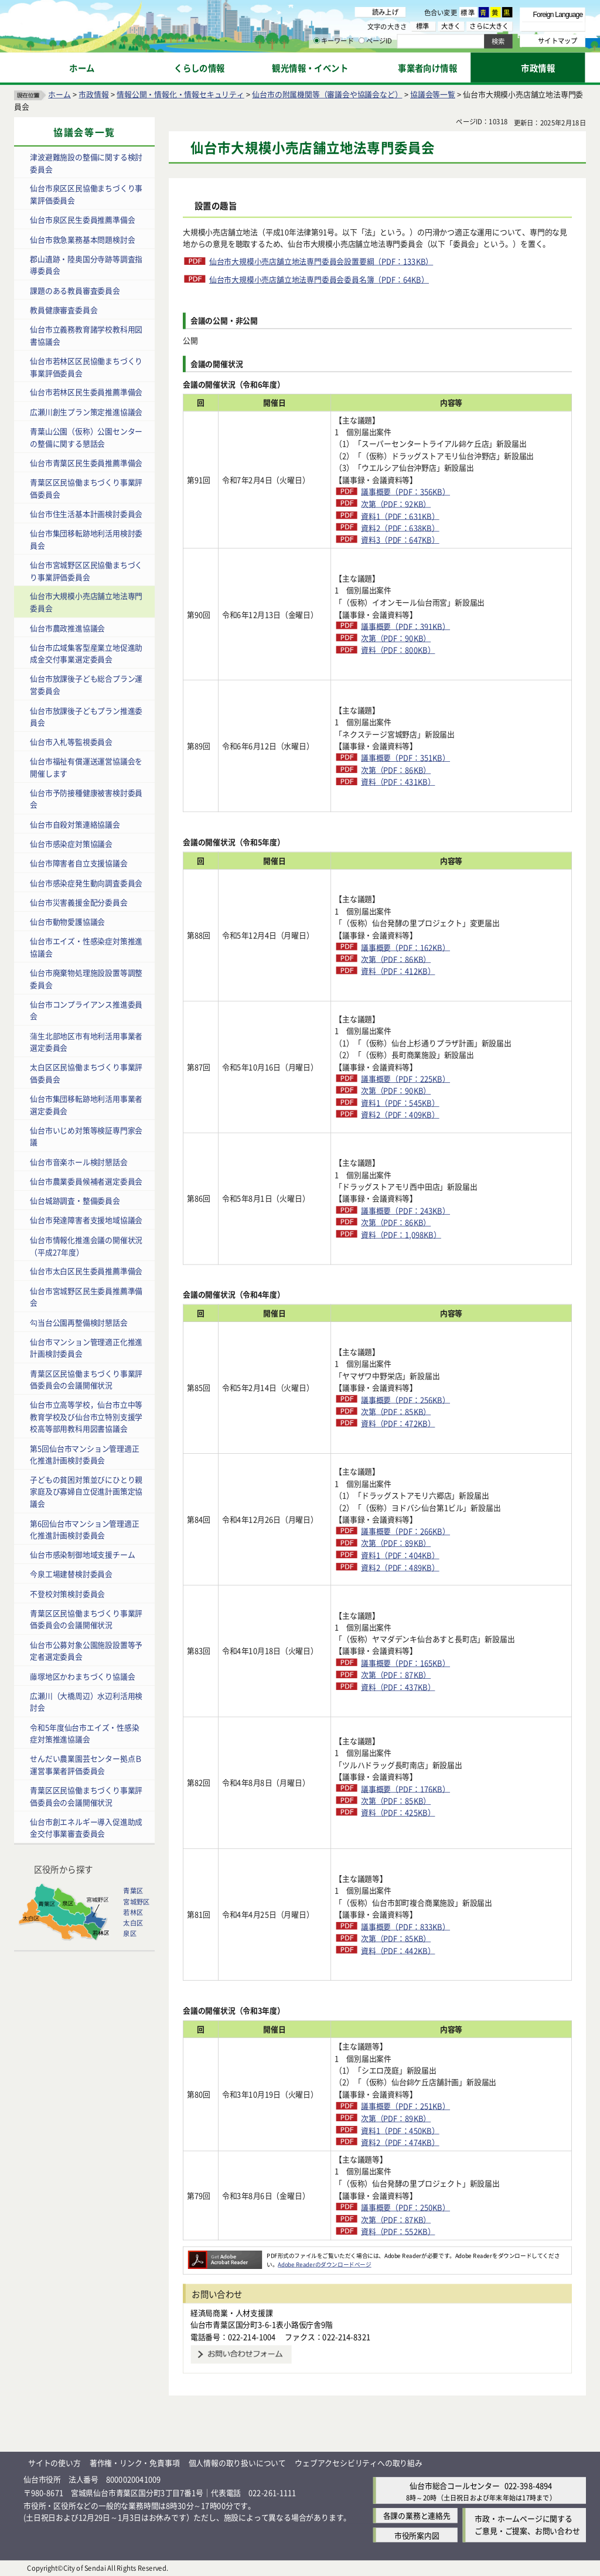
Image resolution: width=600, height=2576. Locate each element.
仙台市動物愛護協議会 (67, 921)
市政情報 (93, 94)
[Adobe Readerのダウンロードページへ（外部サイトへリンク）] (225, 2255)
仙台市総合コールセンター (455, 2485)
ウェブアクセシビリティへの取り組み (358, 2462)
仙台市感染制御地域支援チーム (82, 1554)
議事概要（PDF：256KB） (405, 1399)
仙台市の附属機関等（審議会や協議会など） (327, 94)
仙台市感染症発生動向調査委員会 (86, 882)
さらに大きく (489, 26)
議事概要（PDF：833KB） (405, 1926)
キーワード (333, 41)
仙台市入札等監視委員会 (71, 741)
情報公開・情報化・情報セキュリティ (180, 94)
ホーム (59, 94)
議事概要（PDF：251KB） (405, 2105)
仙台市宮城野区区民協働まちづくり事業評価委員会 (86, 570)
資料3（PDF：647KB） (400, 539)
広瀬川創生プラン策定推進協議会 (86, 411)
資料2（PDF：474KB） (400, 2142)
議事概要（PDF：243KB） (405, 1210)
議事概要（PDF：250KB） (405, 2207)
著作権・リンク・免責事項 (135, 2462)
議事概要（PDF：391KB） (405, 626)
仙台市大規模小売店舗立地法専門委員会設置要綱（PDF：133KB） (321, 261)
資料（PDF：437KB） (398, 1686)
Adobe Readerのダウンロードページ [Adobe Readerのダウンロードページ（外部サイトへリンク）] (324, 2264)
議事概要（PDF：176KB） (405, 1788)
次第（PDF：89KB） (396, 1543)
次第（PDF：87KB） (396, 1674)
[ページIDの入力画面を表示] (361, 40)
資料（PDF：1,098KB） (401, 1234)
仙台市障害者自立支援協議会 (78, 862)
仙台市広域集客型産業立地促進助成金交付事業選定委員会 (86, 653)
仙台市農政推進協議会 (67, 627)
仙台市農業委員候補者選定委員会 (86, 1181)
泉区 (129, 1933)
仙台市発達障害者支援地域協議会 (86, 1219)
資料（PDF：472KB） (398, 1423)
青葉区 (133, 1891)
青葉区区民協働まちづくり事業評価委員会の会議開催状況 (86, 1379)
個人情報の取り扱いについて (237, 2462)
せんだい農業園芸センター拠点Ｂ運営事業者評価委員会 (86, 1764)
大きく (451, 26)
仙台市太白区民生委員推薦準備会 (86, 1270)
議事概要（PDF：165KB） (405, 1662)
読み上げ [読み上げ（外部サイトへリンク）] (385, 11)
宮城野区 (136, 1901)
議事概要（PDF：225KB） (405, 1078)
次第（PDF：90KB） (396, 637)
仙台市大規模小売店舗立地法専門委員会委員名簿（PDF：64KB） (319, 279)
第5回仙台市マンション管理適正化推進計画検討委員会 (84, 1454)
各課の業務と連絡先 (417, 2516)
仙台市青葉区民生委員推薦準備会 (86, 462)
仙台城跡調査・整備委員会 (75, 1200)
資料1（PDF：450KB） (400, 2129)
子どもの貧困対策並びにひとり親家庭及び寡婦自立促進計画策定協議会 (86, 1491)
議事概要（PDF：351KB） (405, 757)
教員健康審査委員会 (63, 309)
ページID (376, 41)
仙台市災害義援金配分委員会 (78, 902)
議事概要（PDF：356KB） (405, 491)
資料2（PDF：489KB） (400, 1567)
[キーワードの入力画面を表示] (316, 40)
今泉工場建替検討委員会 (71, 1573)
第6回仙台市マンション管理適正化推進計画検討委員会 (84, 1529)
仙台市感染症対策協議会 (71, 843)
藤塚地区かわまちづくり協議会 (82, 1675)
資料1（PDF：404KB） (400, 1554)
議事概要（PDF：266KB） (405, 1530)
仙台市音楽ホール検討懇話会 (78, 1161)
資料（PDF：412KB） (398, 970)
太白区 (133, 1922)
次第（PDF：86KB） (396, 769)
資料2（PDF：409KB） (400, 1114)
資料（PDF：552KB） (398, 2231)
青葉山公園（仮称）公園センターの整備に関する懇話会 (86, 437)
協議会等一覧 (432, 94)
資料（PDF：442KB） (398, 1949)
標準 (468, 12)
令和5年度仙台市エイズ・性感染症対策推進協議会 (84, 1732)
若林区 (133, 1912)
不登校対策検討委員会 (67, 1593)
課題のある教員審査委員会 (75, 289)
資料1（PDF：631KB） (400, 515)
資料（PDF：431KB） (398, 781)
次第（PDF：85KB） (396, 1411)
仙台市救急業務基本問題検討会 (82, 238)
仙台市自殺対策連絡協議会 (75, 824)
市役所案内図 (416, 2535)
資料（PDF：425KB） (398, 1812)
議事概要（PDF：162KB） (405, 946)
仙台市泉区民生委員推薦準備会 (82, 219)
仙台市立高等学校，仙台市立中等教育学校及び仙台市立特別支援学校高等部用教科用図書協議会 (86, 1416)
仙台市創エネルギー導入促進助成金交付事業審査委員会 (86, 1827)
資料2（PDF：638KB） (400, 527)
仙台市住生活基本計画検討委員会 (86, 513)
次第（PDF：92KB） (396, 503)
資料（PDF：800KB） (398, 649)
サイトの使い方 (54, 2462)
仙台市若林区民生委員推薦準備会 (86, 391)
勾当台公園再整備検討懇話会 (78, 1321)
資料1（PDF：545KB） (400, 1102)
